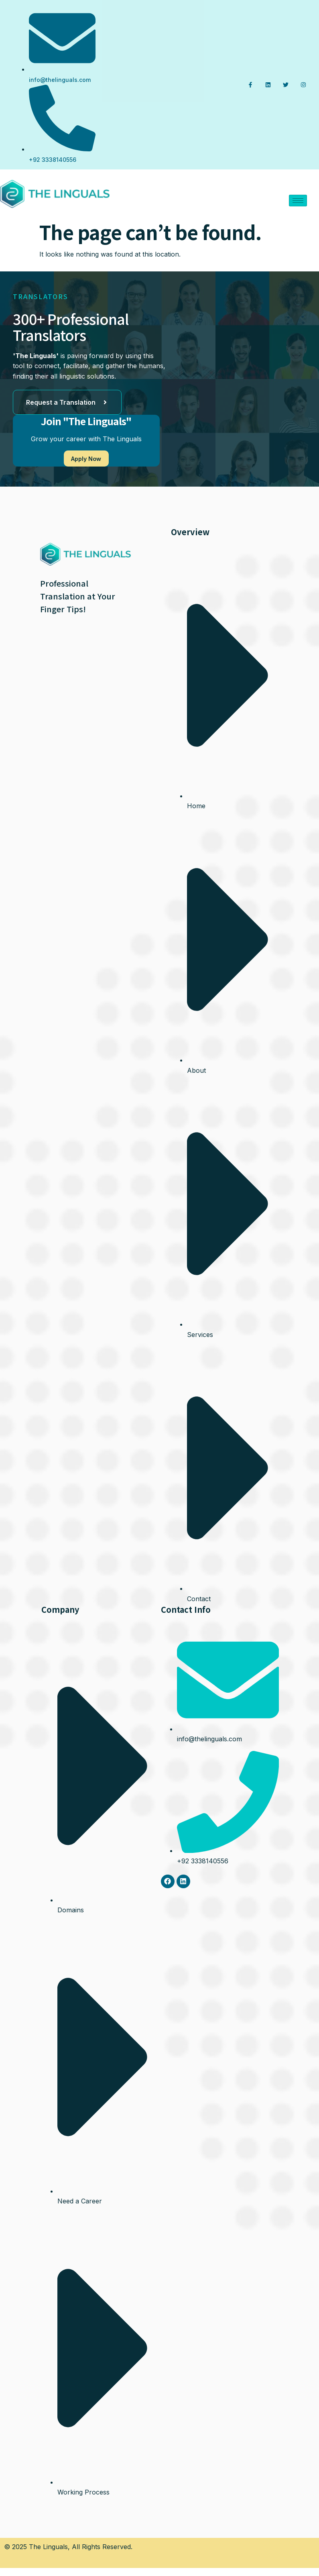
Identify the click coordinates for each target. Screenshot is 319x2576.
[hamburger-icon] (298, 200)
